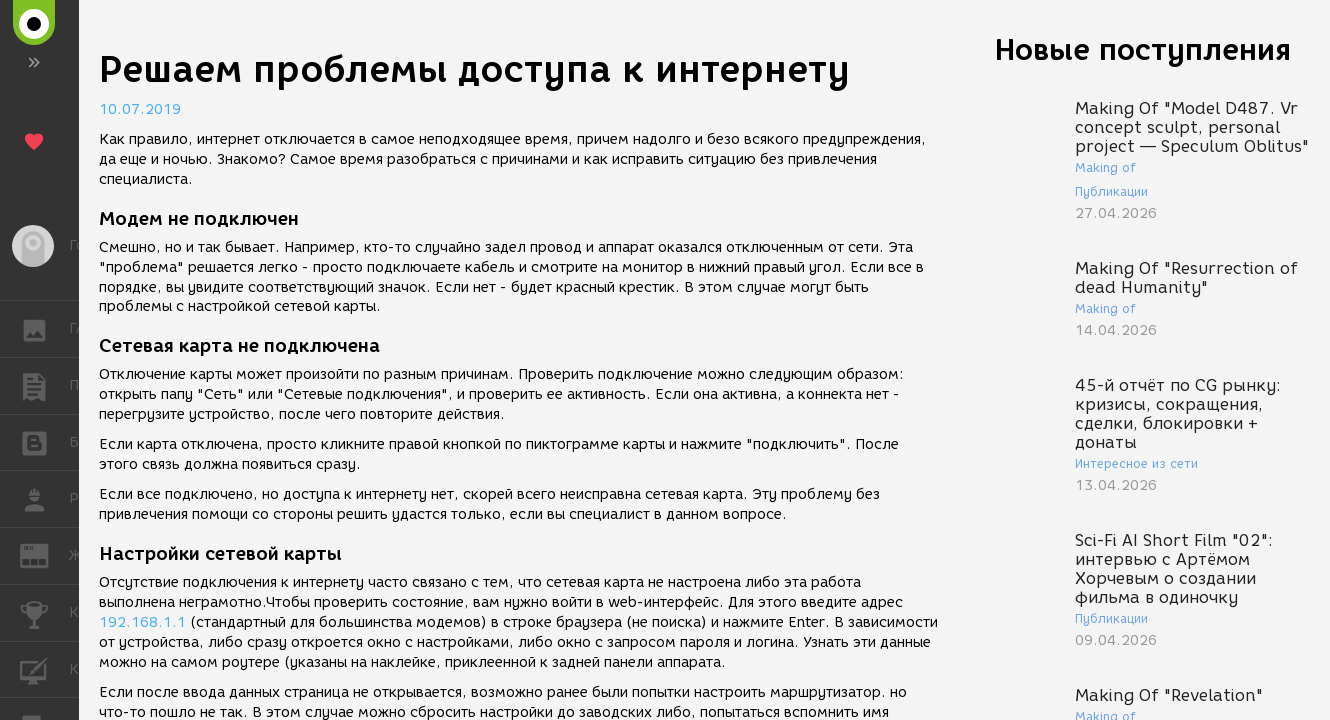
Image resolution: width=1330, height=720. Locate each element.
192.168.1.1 (142, 622)
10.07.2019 (140, 109)
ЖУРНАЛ (44, 554)
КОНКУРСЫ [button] (44, 613)
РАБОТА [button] (44, 499)
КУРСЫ (44, 668)
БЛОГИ (44, 441)
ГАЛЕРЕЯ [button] (44, 329)
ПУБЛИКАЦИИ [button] (44, 386)
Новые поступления (1143, 49)
